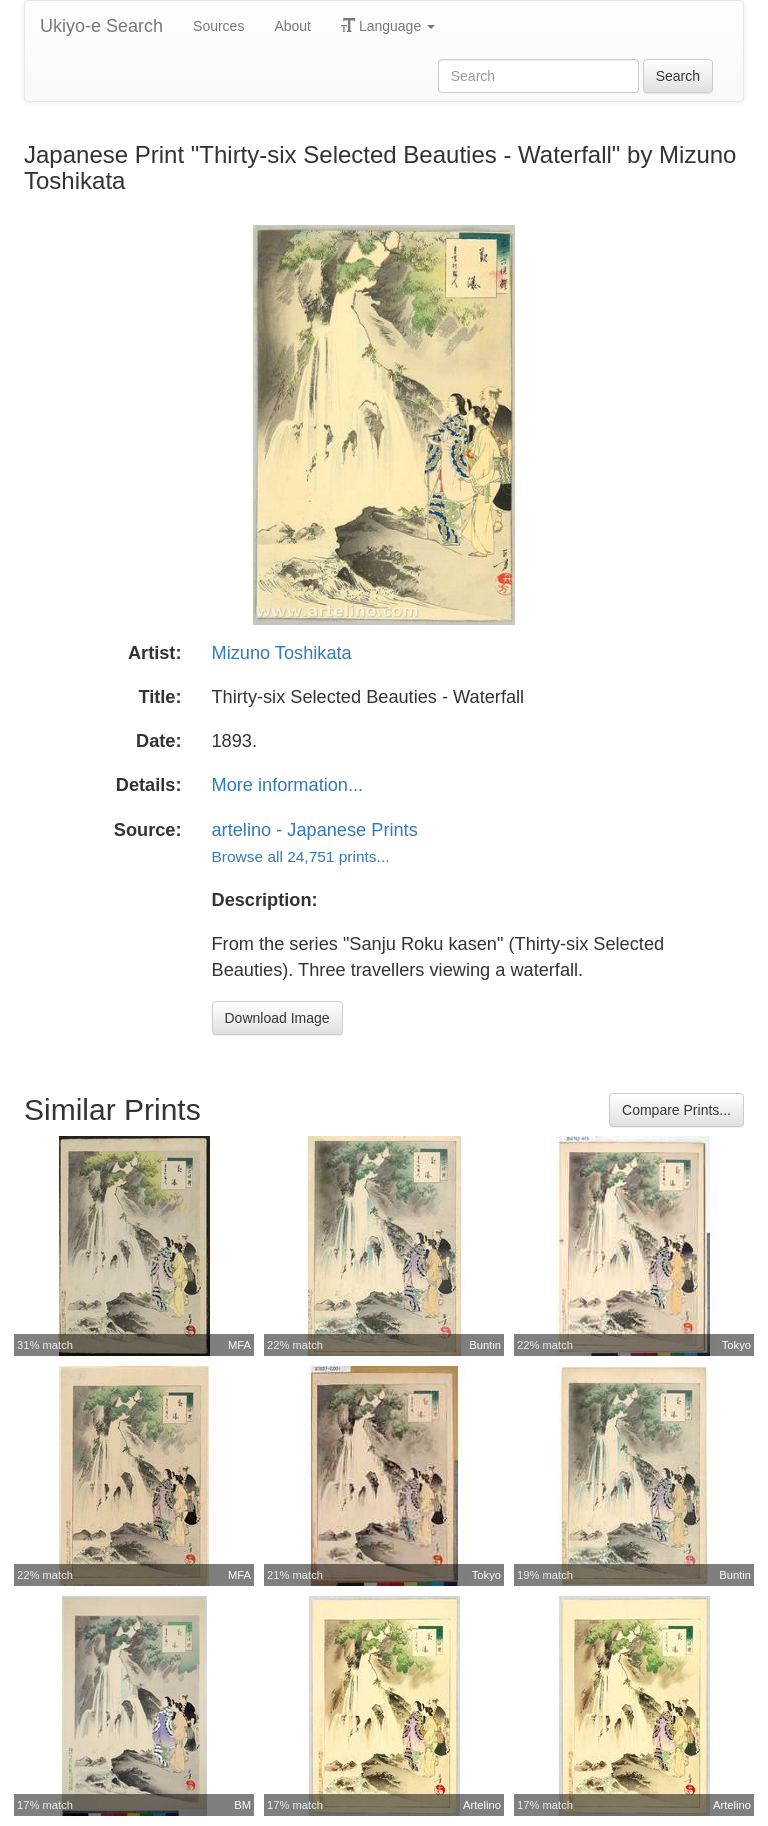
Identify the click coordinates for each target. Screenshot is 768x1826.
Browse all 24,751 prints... (301, 856)
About (292, 26)
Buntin (485, 1345)
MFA (239, 1345)
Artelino (482, 1805)
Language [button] (388, 26)
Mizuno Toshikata (282, 653)
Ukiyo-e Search (101, 26)
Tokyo (736, 1345)
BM (242, 1805)
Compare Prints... (676, 1110)
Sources (218, 26)
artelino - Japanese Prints (315, 830)
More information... (288, 785)
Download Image (277, 1018)
